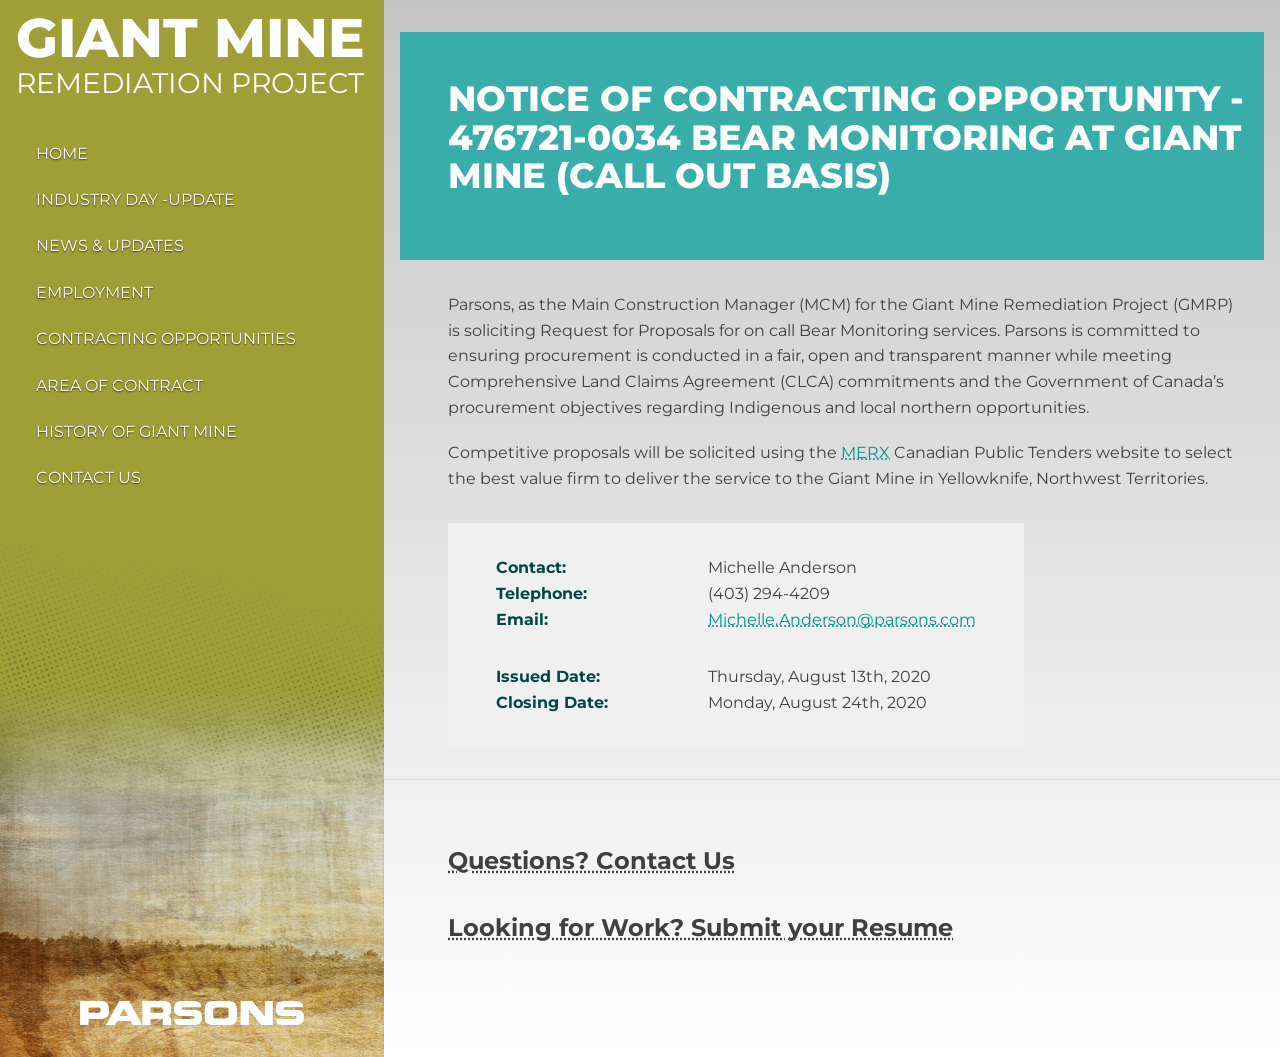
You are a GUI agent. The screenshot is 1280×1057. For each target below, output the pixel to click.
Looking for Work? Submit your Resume (700, 927)
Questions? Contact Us (591, 860)
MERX (865, 452)
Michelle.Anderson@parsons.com (842, 619)
